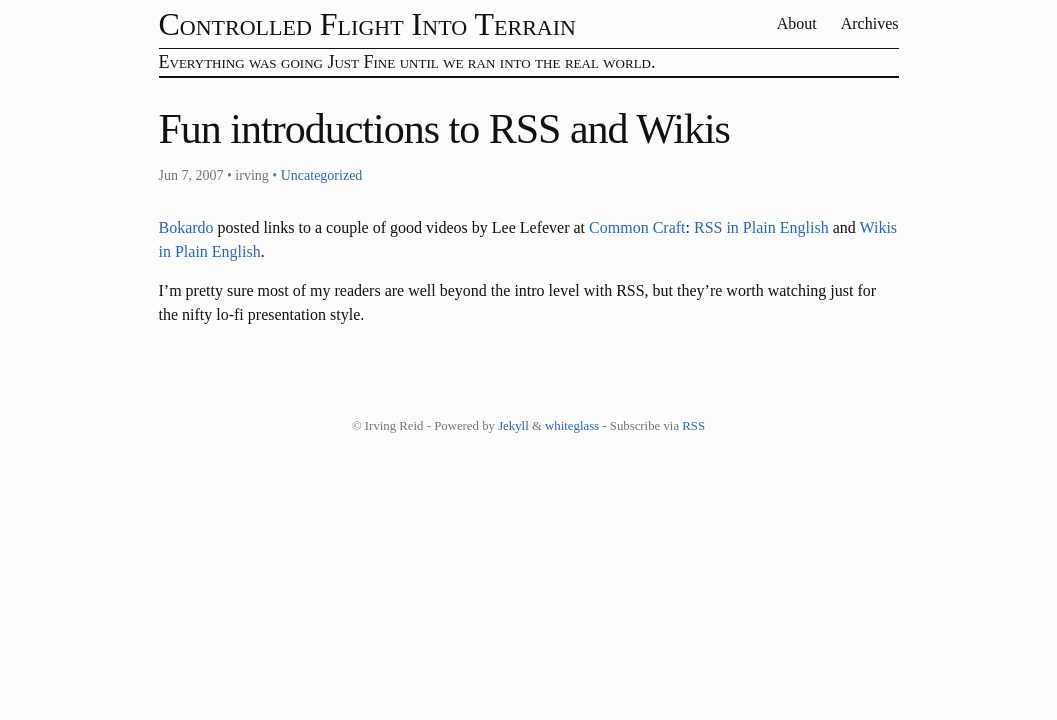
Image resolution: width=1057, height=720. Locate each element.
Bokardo (186, 227)
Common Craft (637, 227)
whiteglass (572, 426)
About (798, 23)
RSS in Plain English (761, 227)
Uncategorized (322, 175)
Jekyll (513, 426)
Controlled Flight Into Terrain (367, 24)
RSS (693, 426)
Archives (870, 23)
